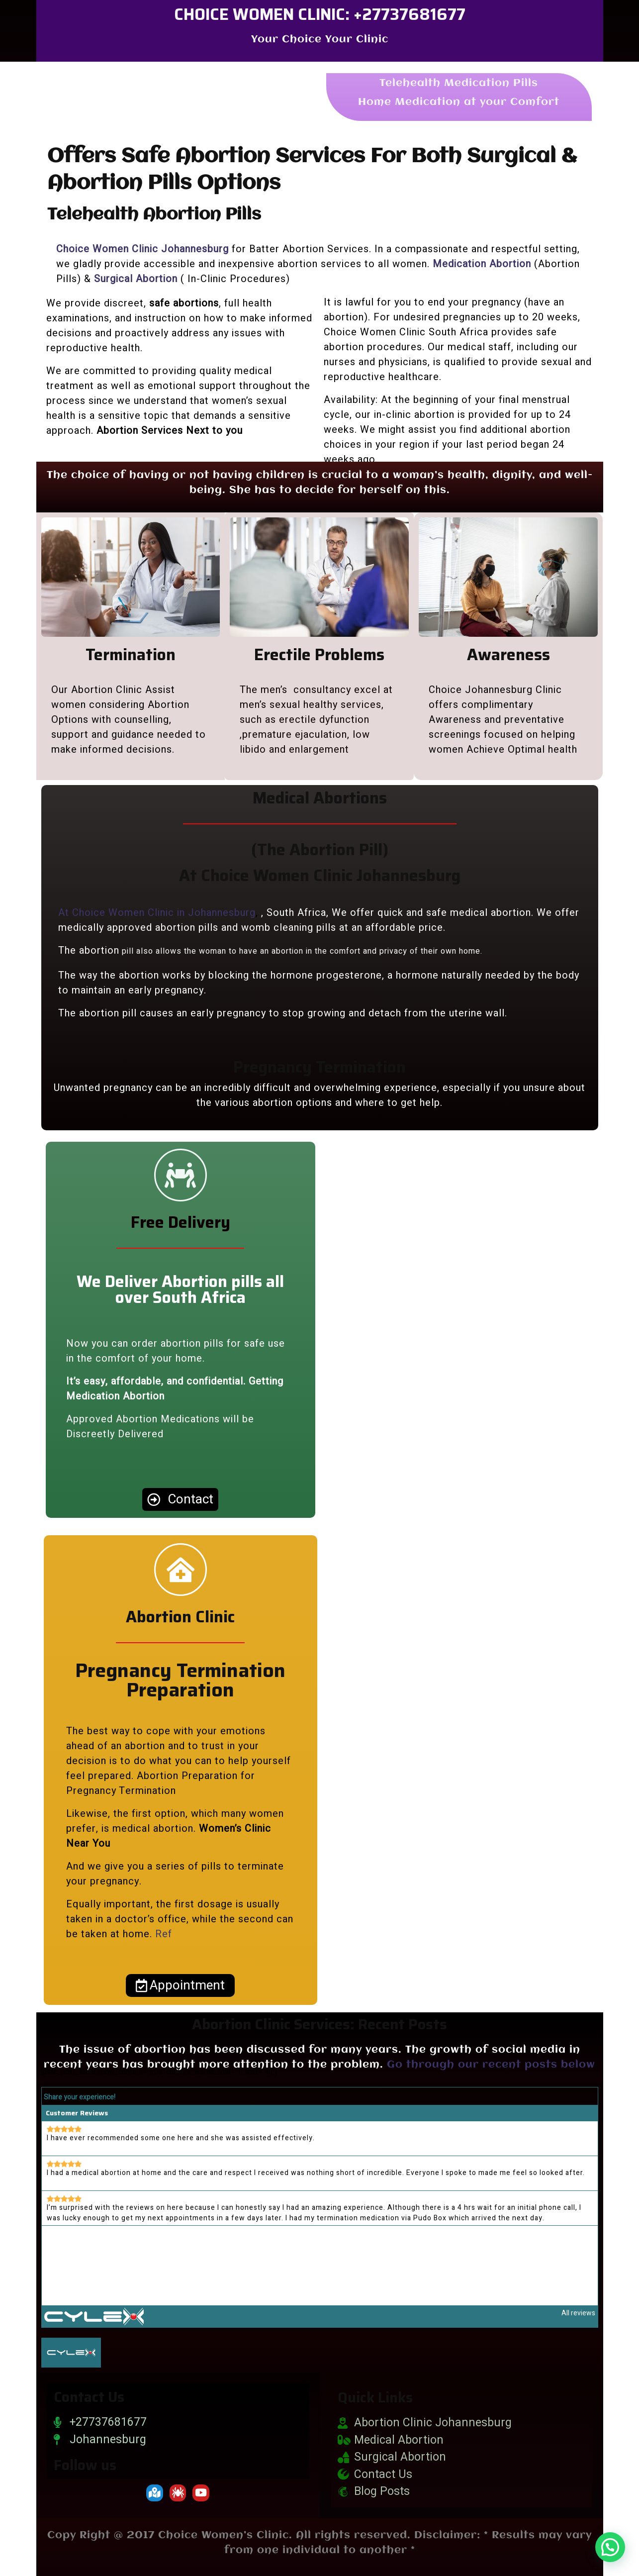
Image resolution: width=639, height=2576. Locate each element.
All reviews (578, 2313)
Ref (163, 1934)
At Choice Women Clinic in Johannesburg (157, 912)
